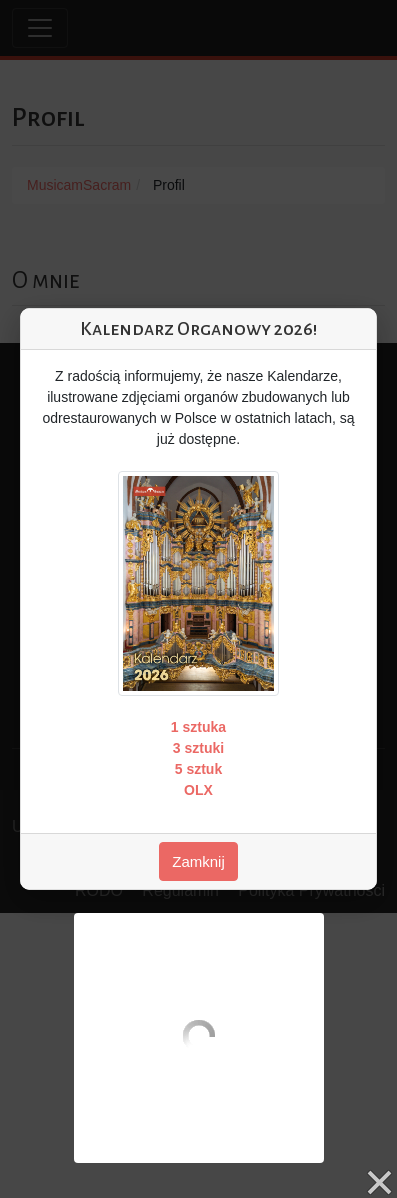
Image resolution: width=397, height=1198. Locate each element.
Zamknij (198, 861)
